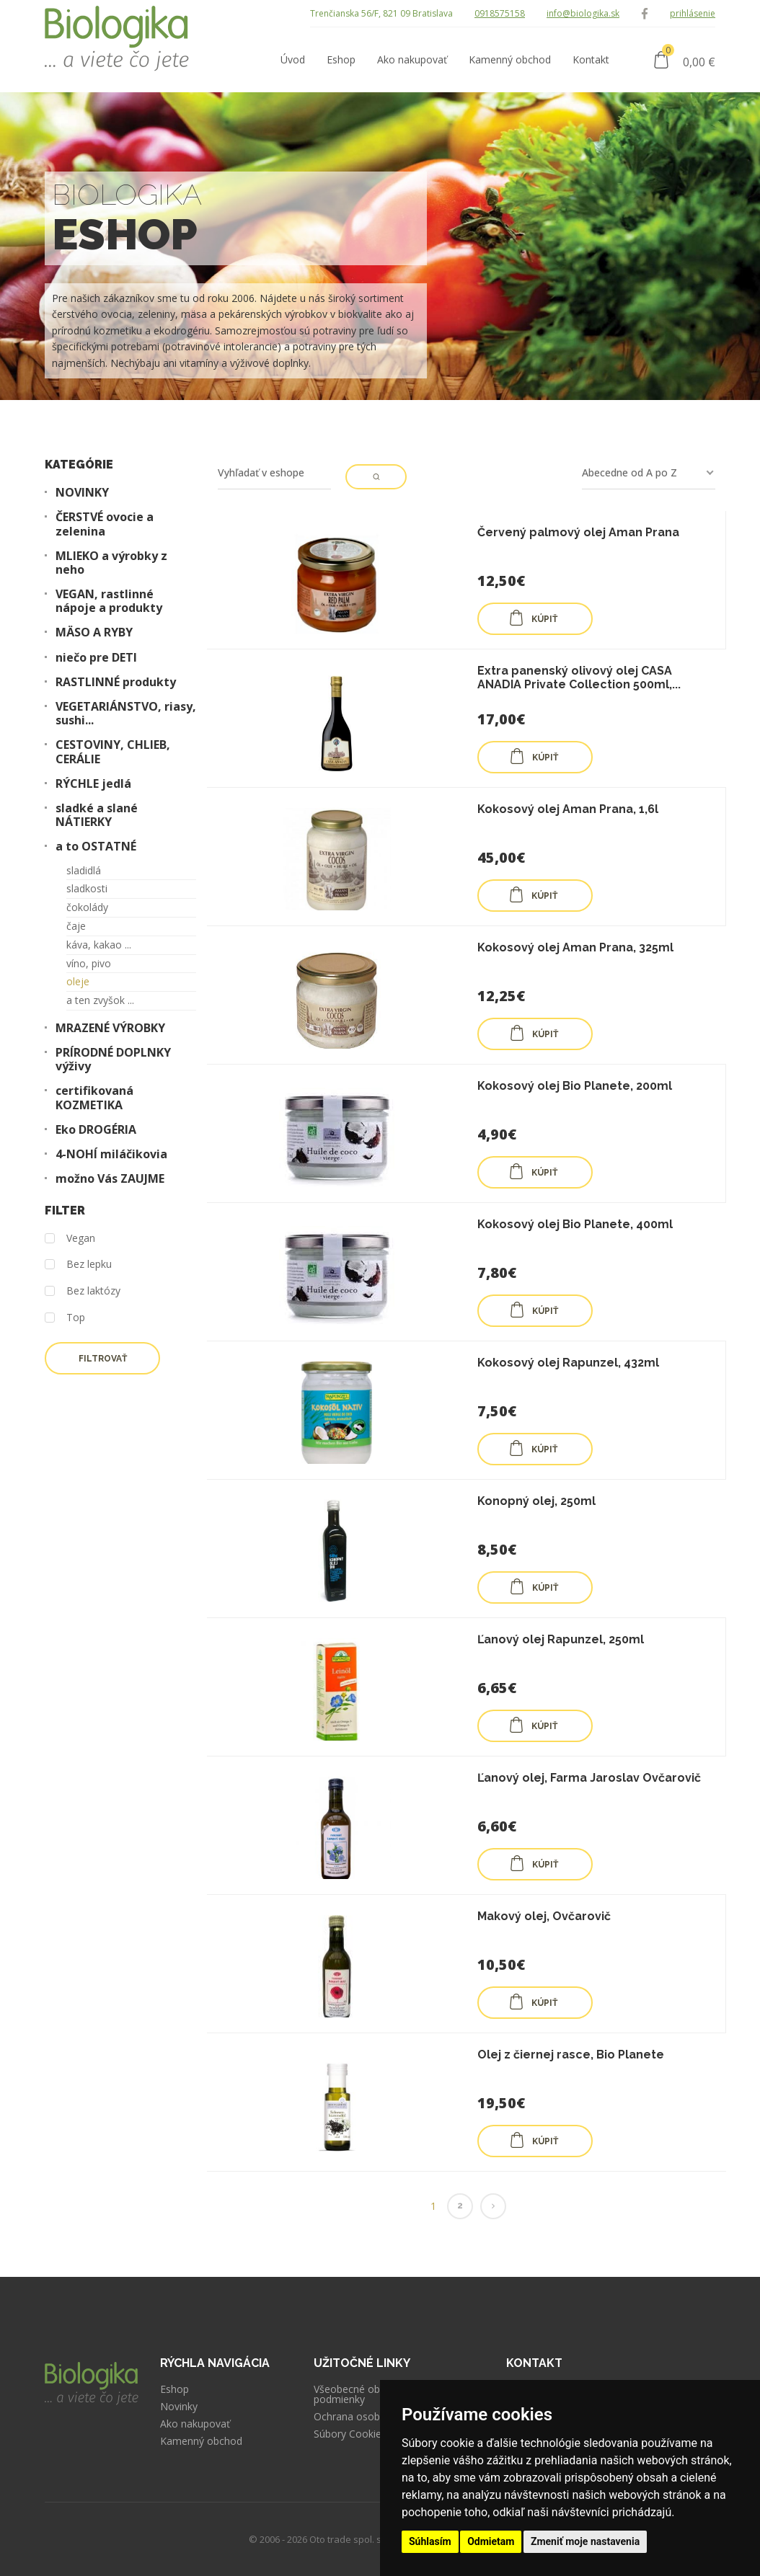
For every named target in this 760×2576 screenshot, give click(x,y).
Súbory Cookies (350, 2434)
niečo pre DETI (96, 658)
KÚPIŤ (532, 618)
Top (65, 1318)
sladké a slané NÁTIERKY (97, 815)
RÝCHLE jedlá (93, 784)
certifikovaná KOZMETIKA (94, 1097)
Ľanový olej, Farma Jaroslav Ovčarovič (589, 1778)
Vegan (70, 1239)
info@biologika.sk (583, 13)
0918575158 (499, 13)
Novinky (179, 2407)
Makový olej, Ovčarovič (544, 1916)
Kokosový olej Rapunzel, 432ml (568, 1362)
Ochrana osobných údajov (375, 2417)
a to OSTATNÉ (96, 846)
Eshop (174, 2389)
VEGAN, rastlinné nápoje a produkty (109, 601)
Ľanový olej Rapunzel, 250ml (560, 1639)
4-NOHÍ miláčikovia (111, 1154)
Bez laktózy (82, 1291)
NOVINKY (82, 492)
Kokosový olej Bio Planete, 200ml (574, 1086)
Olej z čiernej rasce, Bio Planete (570, 2054)
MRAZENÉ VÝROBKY (110, 1028)
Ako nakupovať (195, 2424)
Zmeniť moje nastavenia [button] (585, 2541)
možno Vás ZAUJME (110, 1179)
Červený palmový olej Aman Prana (578, 532)
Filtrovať (103, 1359)
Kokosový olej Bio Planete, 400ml (575, 1224)
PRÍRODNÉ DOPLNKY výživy (113, 1059)
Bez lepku (78, 1264)
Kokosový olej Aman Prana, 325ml (575, 947)
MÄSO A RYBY (94, 632)
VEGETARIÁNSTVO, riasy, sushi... (126, 713)
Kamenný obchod (201, 2441)
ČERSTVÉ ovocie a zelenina (105, 524)
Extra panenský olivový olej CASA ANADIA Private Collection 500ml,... (579, 677)
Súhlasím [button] (430, 2541)
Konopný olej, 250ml (536, 1501)
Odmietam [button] (490, 2541)
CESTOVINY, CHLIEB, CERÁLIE (113, 751)
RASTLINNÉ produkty (116, 682)
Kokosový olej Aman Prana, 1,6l (567, 809)
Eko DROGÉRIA (96, 1130)
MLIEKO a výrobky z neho (111, 563)
